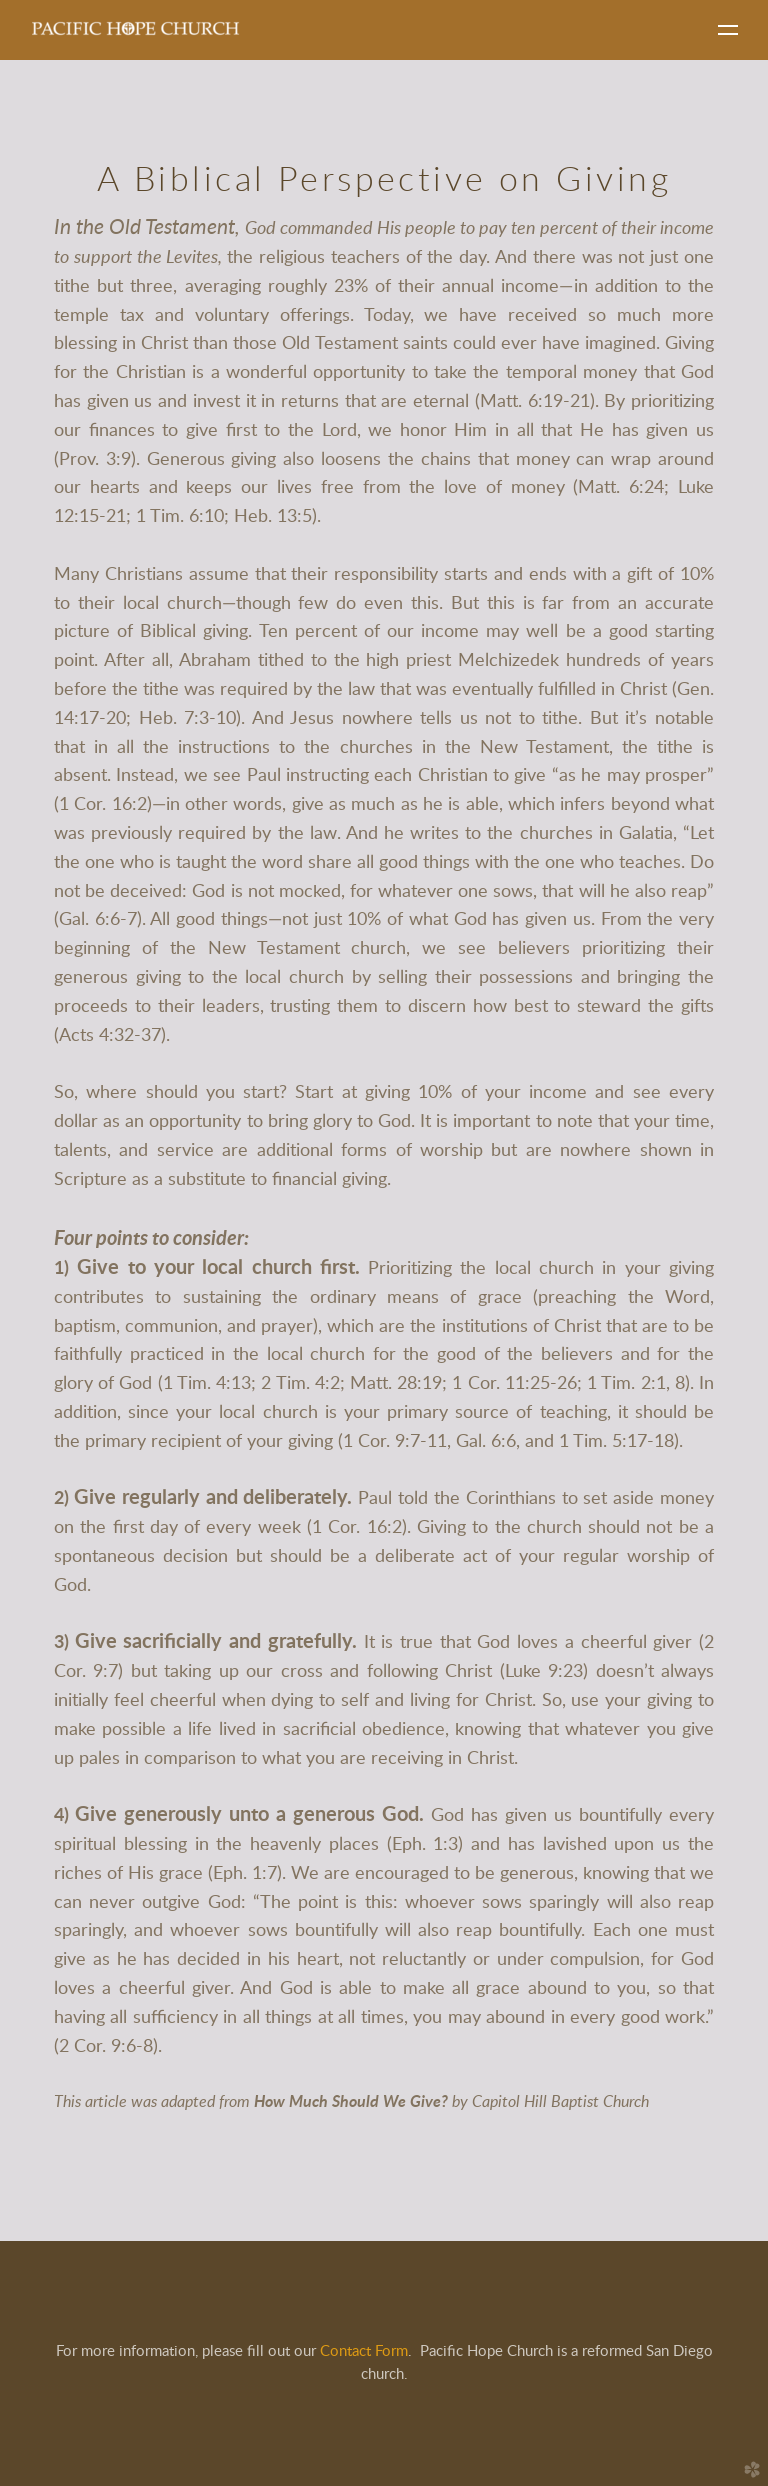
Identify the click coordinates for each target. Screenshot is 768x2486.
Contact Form (364, 2351)
